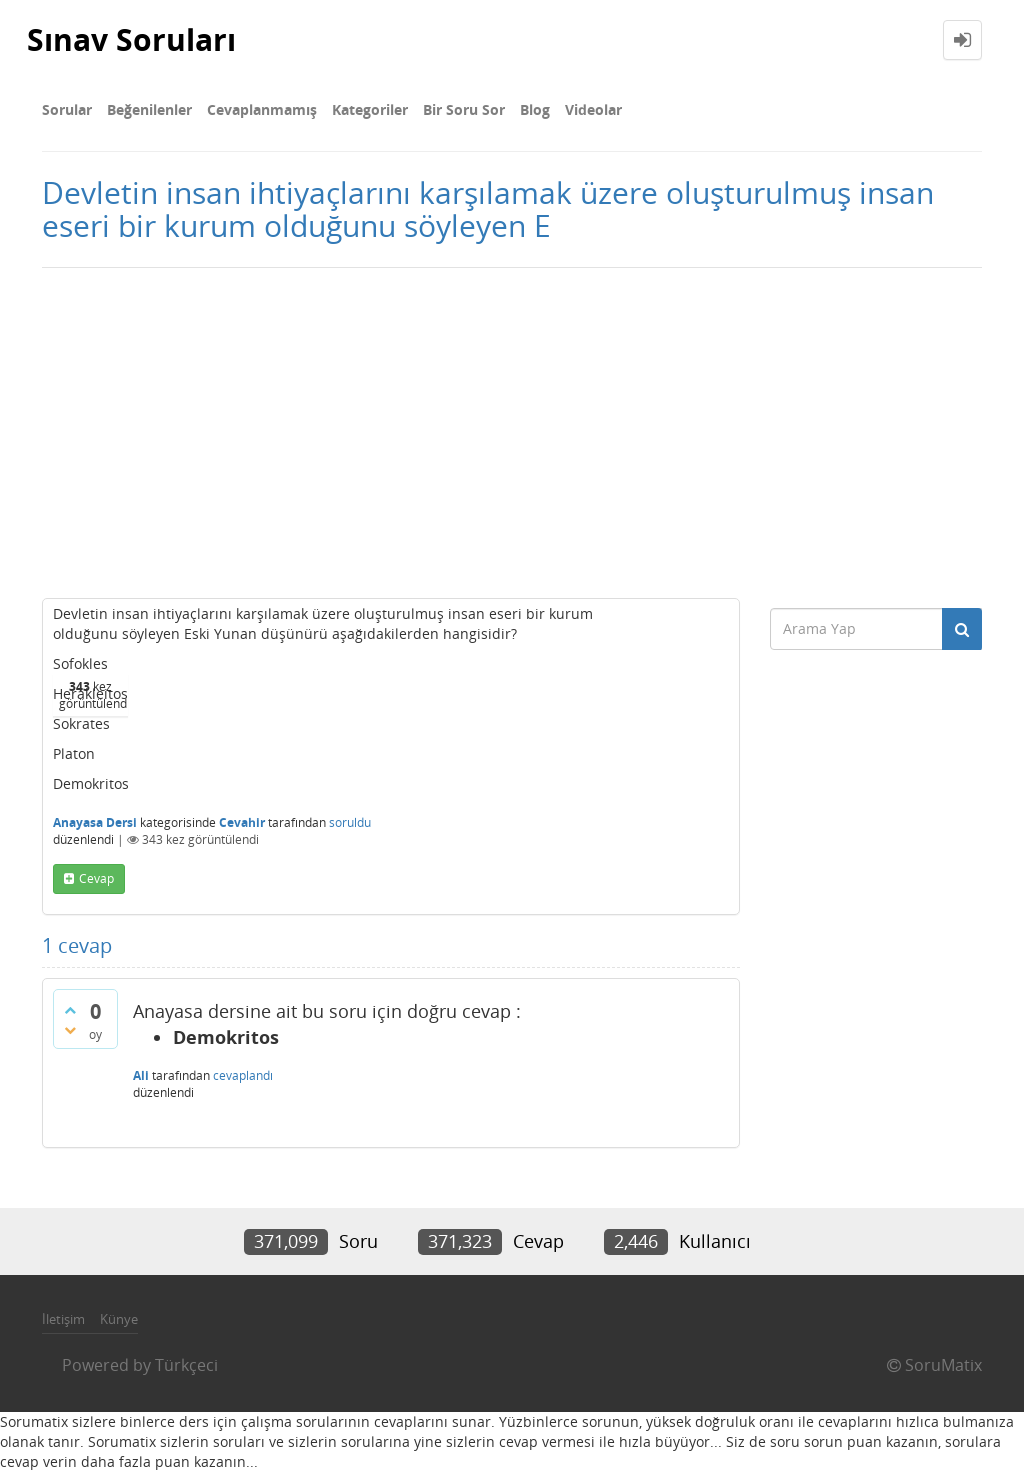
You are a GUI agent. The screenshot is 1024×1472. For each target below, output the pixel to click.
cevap (96, 878)
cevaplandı (243, 1075)
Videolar (593, 109)
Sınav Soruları (131, 39)
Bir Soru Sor (464, 109)
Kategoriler (370, 109)
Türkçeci (186, 1365)
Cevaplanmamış (262, 109)
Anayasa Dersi (95, 822)
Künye (119, 1319)
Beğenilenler (149, 109)
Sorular (67, 109)
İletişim (63, 1319)
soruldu (350, 822)
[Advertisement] (512, 428)
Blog (535, 109)
